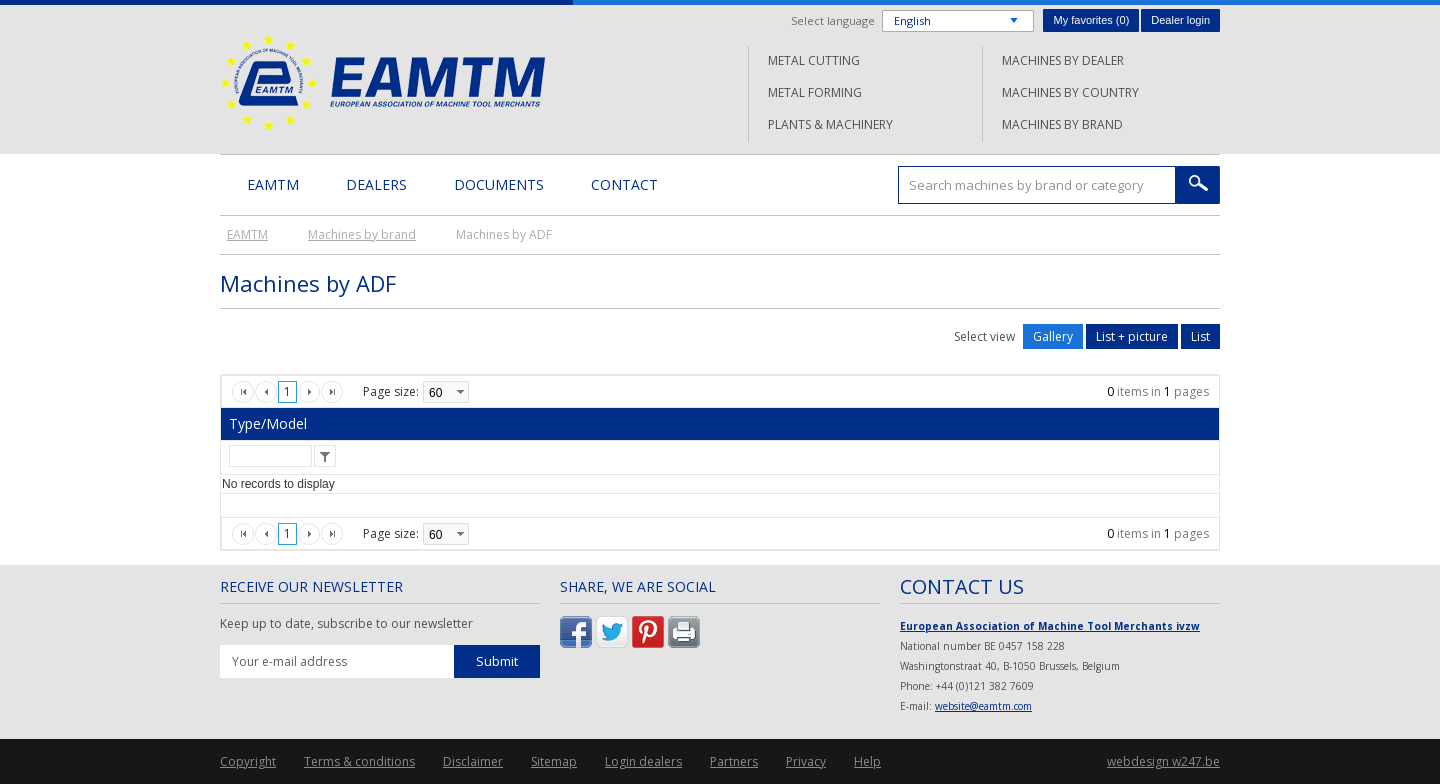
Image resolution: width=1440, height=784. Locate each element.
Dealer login (1180, 20)
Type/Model (268, 423)
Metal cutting (814, 60)
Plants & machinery (830, 124)
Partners (734, 761)
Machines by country (1070, 92)
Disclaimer (473, 761)
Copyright (248, 761)
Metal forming (815, 92)
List (1200, 336)
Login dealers (643, 761)
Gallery (1053, 336)
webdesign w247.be (1163, 761)
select (460, 392)
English (912, 20)
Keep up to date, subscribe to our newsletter (346, 624)
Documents (499, 184)
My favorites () (1091, 20)
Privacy (806, 761)
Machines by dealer (1063, 60)
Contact (624, 184)
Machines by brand (1062, 124)
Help (867, 761)
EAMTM (382, 82)
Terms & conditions (359, 761)
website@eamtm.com (983, 706)
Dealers (376, 184)
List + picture (1132, 336)
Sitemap (554, 761)
